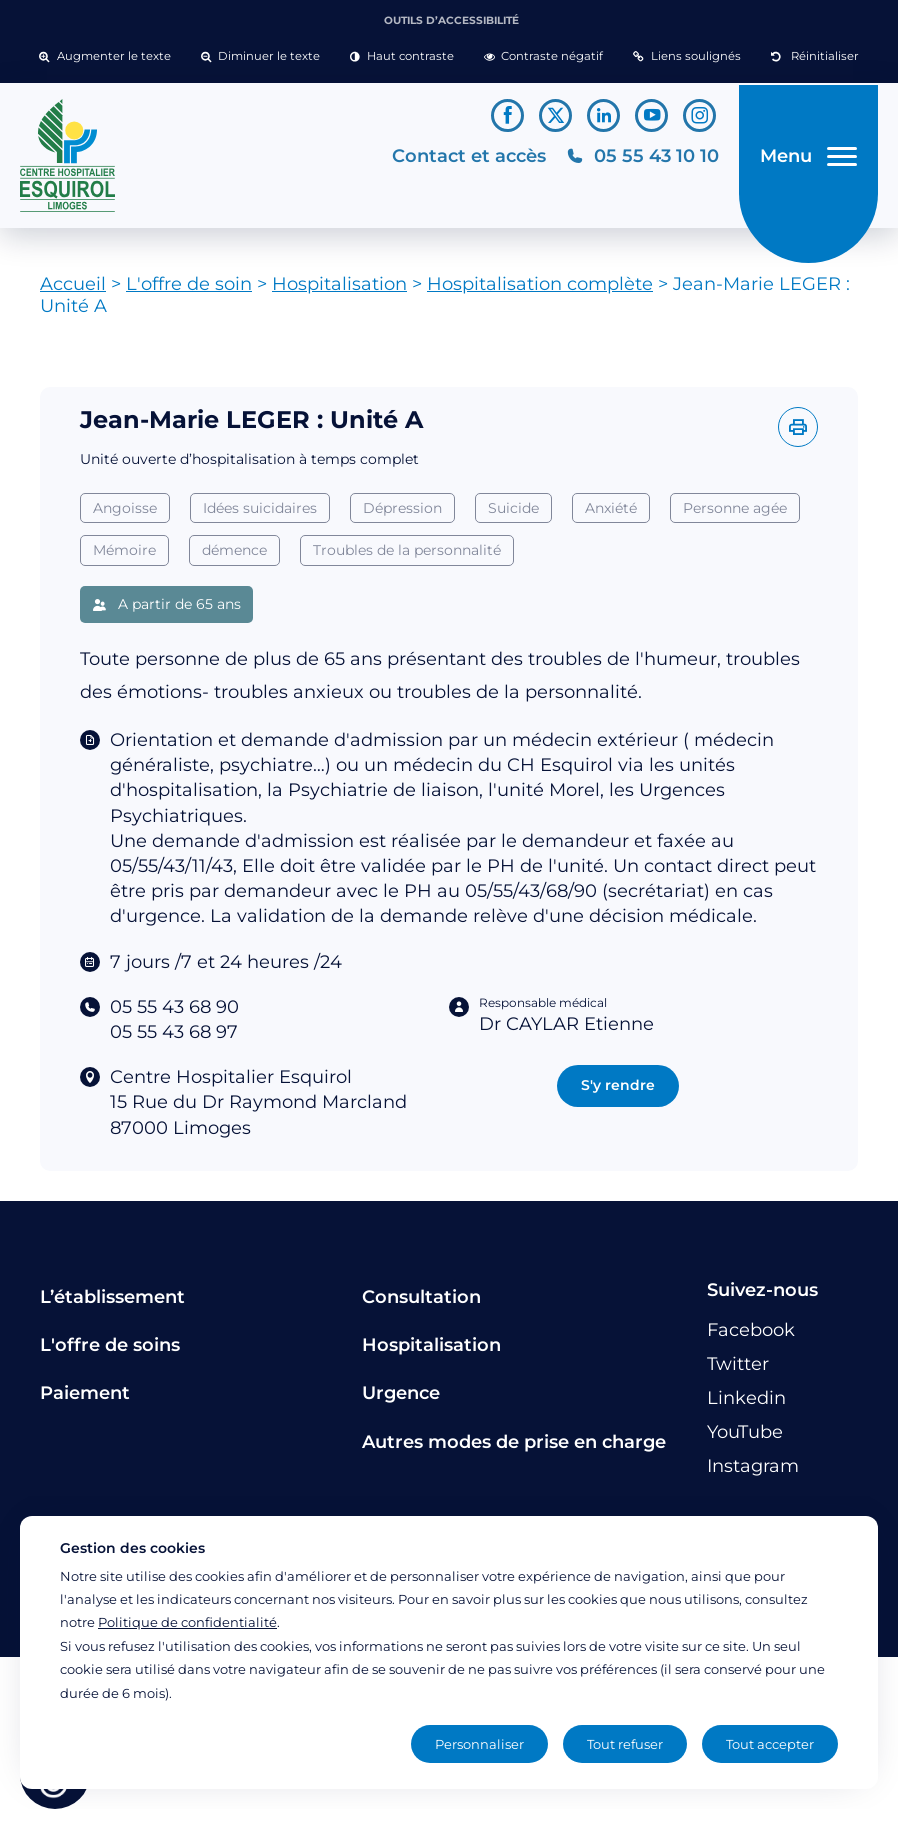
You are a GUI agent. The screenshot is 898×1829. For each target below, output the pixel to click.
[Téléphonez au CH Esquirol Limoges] (638, 159)
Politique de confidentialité (187, 1622)
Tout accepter (770, 1744)
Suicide (513, 515)
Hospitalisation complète (540, 292)
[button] (104, 57)
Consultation (421, 1304)
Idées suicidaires (260, 515)
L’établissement (112, 1304)
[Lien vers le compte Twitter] (555, 115)
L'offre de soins (110, 1353)
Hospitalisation (339, 292)
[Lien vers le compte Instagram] (699, 115)
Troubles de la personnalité (407, 558)
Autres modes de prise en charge (514, 1449)
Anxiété (611, 515)
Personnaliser (479, 1744)
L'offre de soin (189, 292)
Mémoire (124, 558)
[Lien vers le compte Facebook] (507, 115)
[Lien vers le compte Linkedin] (603, 115)
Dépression (402, 515)
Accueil (73, 292)
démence (234, 558)
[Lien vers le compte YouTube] (651, 115)
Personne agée (735, 515)
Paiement (85, 1401)
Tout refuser (625, 1744)
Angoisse (125, 515)
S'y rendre (618, 1093)
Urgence (401, 1401)
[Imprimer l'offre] (798, 435)
